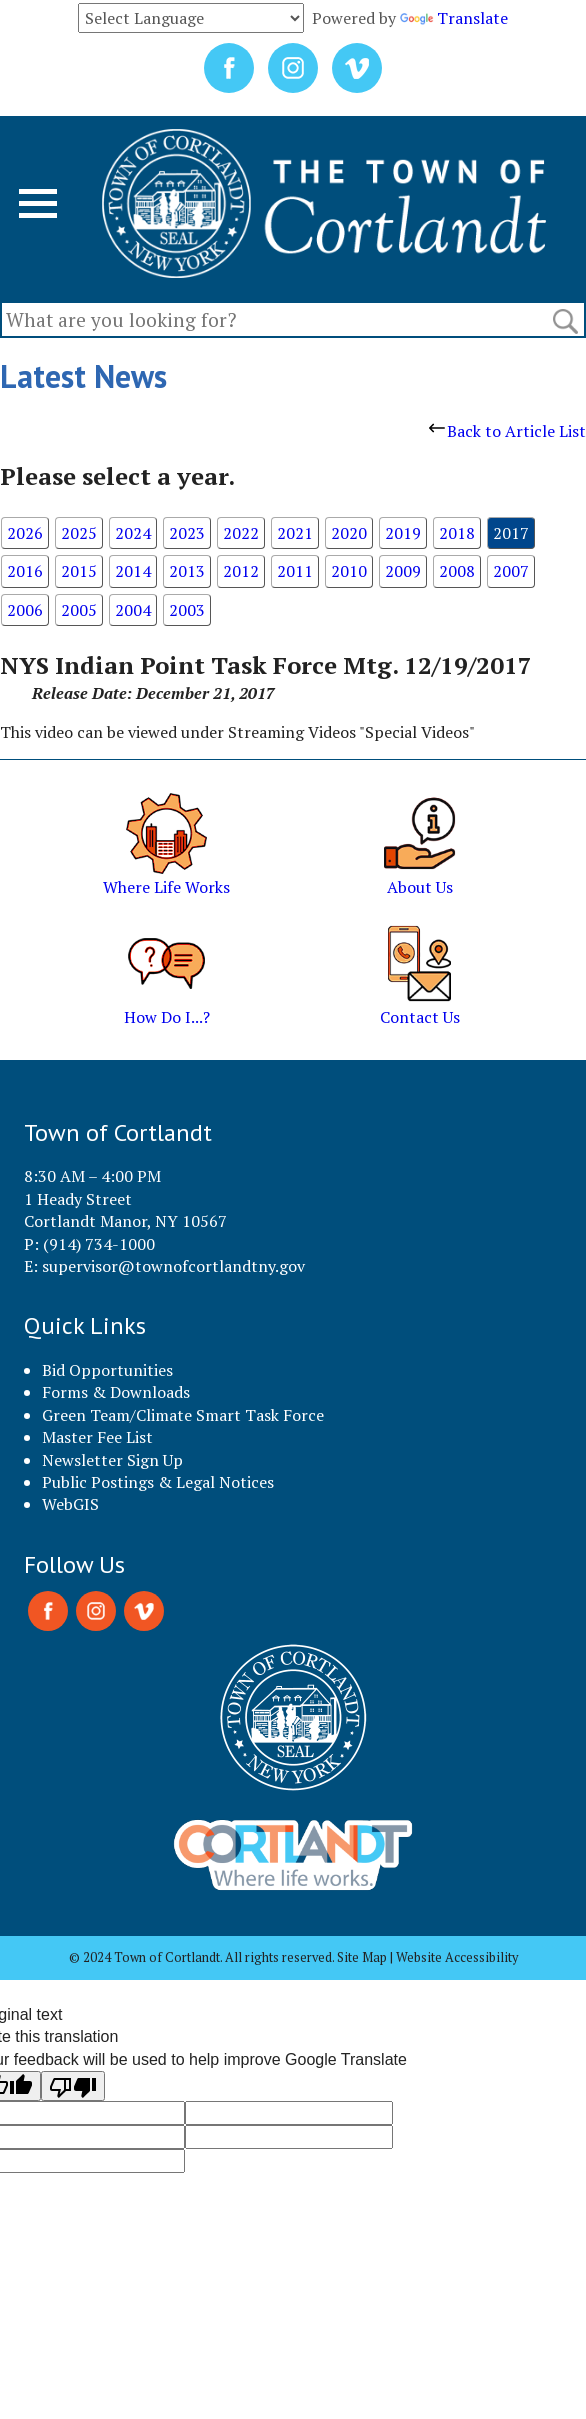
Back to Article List (507, 431)
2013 (187, 571)
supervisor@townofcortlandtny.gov (173, 1266)
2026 (25, 533)
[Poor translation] (73, 2086)
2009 (403, 571)
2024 (133, 533)
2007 (511, 571)
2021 (295, 533)
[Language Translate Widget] (191, 18)
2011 (295, 571)
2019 (403, 533)
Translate (454, 18)
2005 (79, 610)
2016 (25, 571)
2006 (25, 610)
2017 (511, 533)
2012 (241, 571)
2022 (241, 533)
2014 (133, 571)
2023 (187, 533)
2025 (79, 533)
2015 (79, 571)
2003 (187, 610)
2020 (349, 533)
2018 (457, 533)
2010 (349, 571)
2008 (457, 571)
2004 (133, 610)
